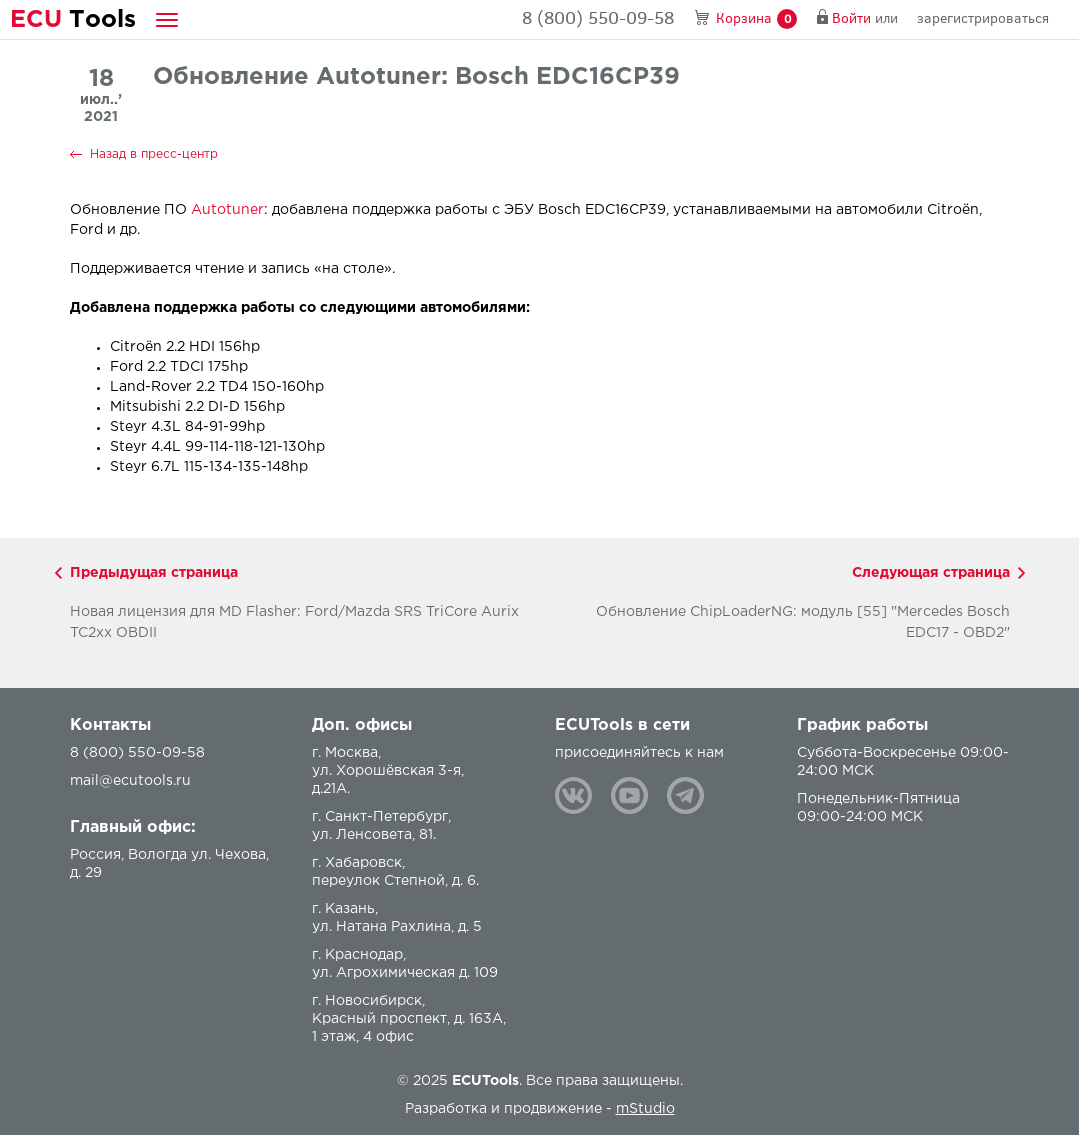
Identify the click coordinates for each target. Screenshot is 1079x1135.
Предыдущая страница (154, 573)
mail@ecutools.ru (130, 781)
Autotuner (227, 210)
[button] (167, 19)
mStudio (645, 1109)
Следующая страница (931, 573)
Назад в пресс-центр (154, 154)
